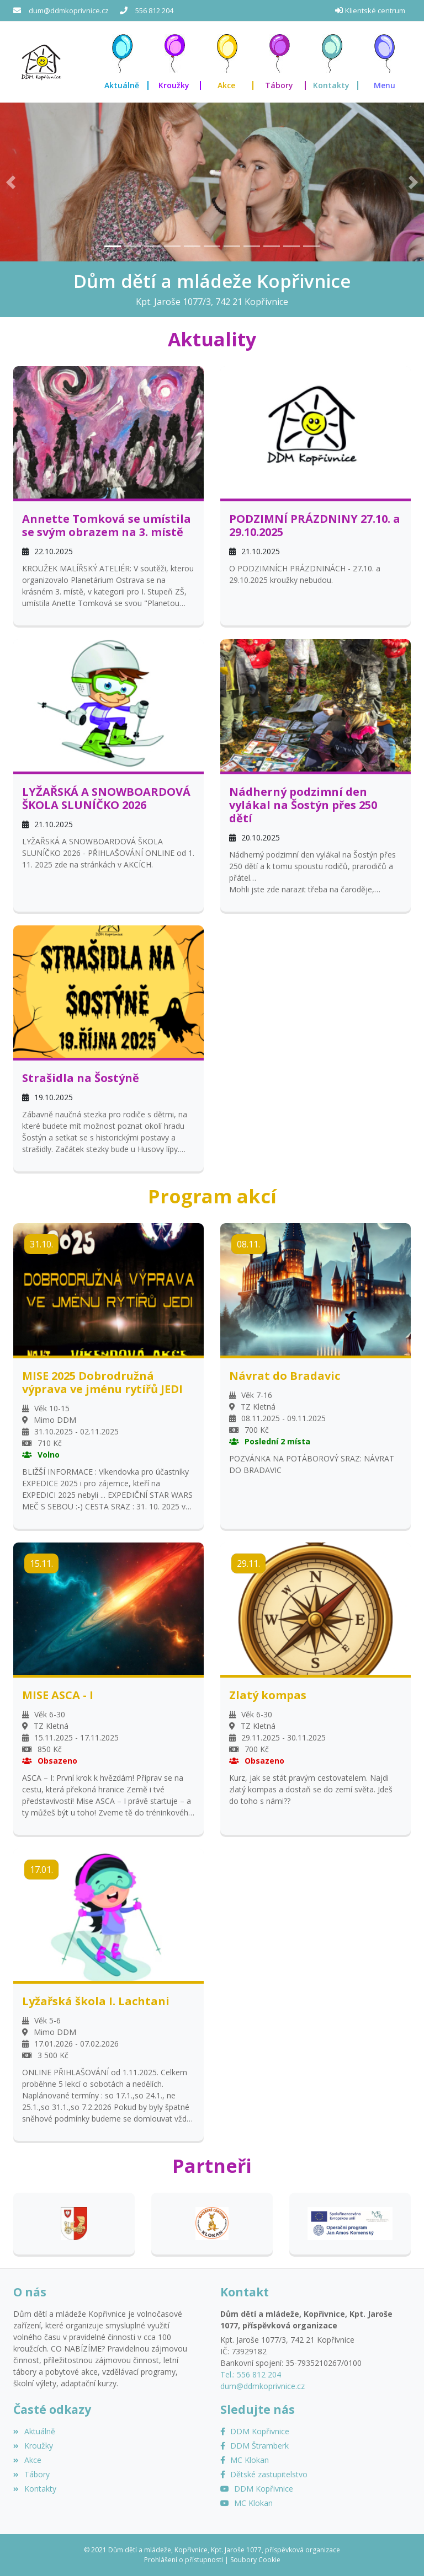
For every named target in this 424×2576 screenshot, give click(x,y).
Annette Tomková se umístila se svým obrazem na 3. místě (106, 525)
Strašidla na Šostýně (80, 1078)
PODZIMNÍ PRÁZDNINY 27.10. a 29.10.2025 (314, 525)
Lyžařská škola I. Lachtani (95, 2001)
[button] (384, 62)
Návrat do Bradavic (284, 1376)
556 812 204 (154, 10)
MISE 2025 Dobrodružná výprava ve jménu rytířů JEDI (102, 1382)
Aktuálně (34, 2431)
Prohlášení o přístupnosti (183, 2559)
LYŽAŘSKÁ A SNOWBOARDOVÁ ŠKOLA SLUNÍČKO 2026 (106, 798)
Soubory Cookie (255, 2559)
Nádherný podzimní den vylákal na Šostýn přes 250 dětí (303, 805)
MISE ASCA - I (57, 1695)
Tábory (31, 2474)
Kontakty (34, 2488)
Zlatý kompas (267, 1695)
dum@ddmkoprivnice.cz (69, 10)
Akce (27, 2460)
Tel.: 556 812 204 (250, 2374)
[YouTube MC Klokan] (246, 2503)
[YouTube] (256, 2488)
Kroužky (33, 2445)
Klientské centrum (375, 10)
